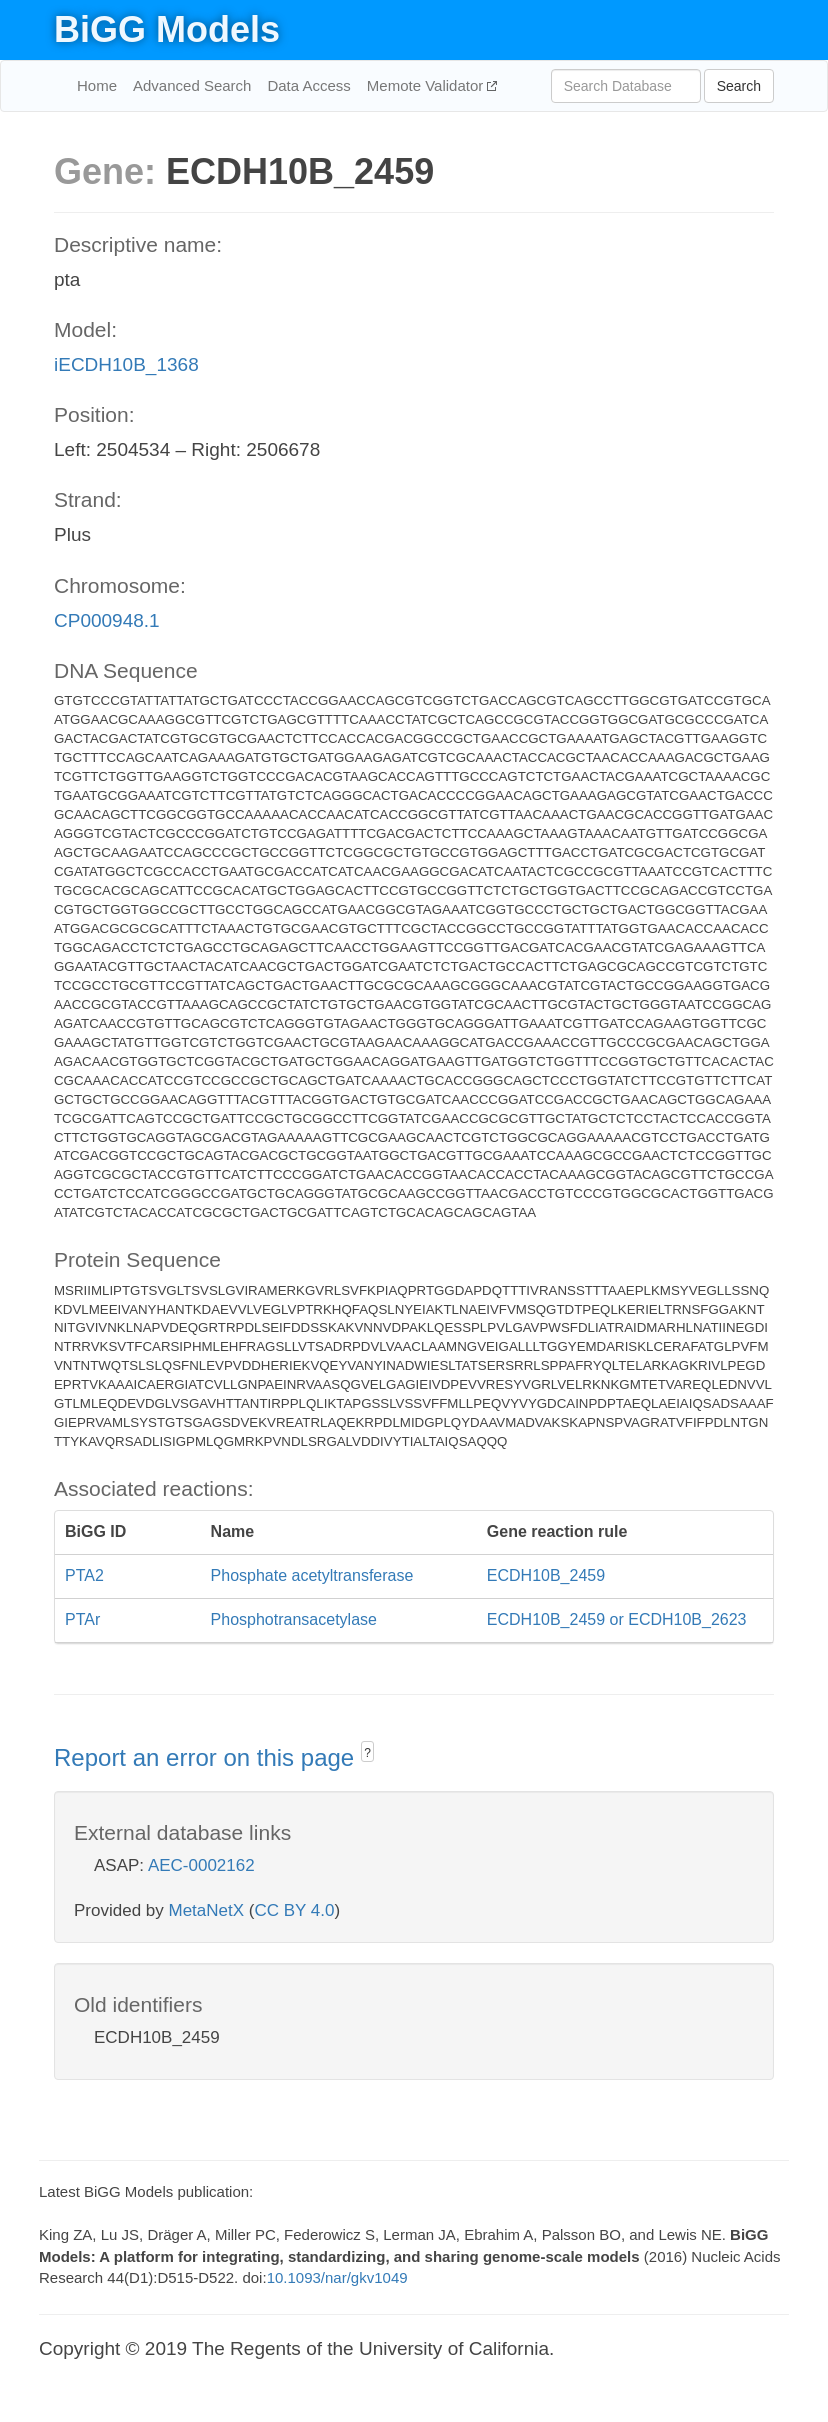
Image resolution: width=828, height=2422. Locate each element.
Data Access (308, 85)
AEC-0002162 (201, 1865)
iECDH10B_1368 (126, 364)
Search (739, 86)
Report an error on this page (207, 1757)
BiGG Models (167, 29)
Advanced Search (192, 85)
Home (97, 85)
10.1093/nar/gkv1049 (337, 2277)
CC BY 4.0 (294, 1910)
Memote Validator (427, 85)
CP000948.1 (107, 620)
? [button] (367, 1753)
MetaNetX (207, 1910)
